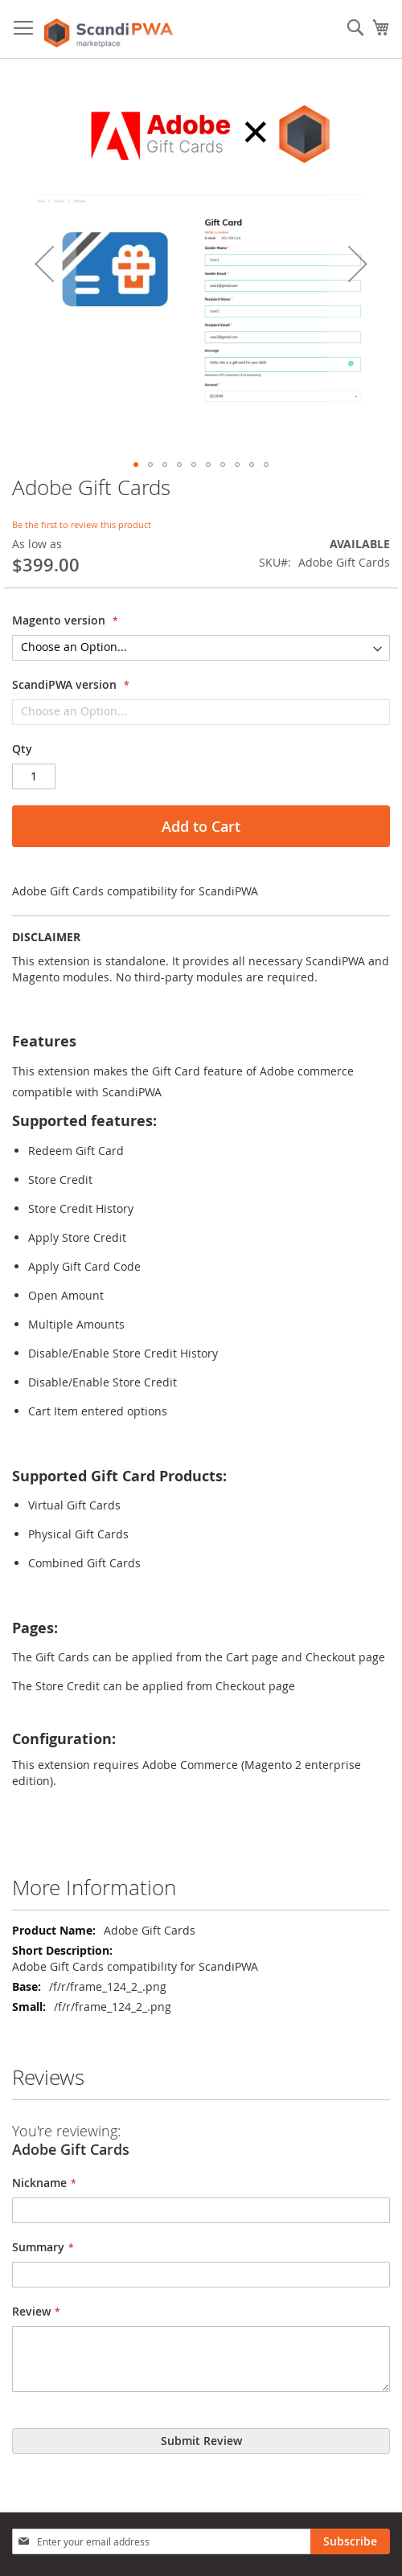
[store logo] (108, 29)
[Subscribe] (350, 2541)
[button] (44, 264)
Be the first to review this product (81, 524)
